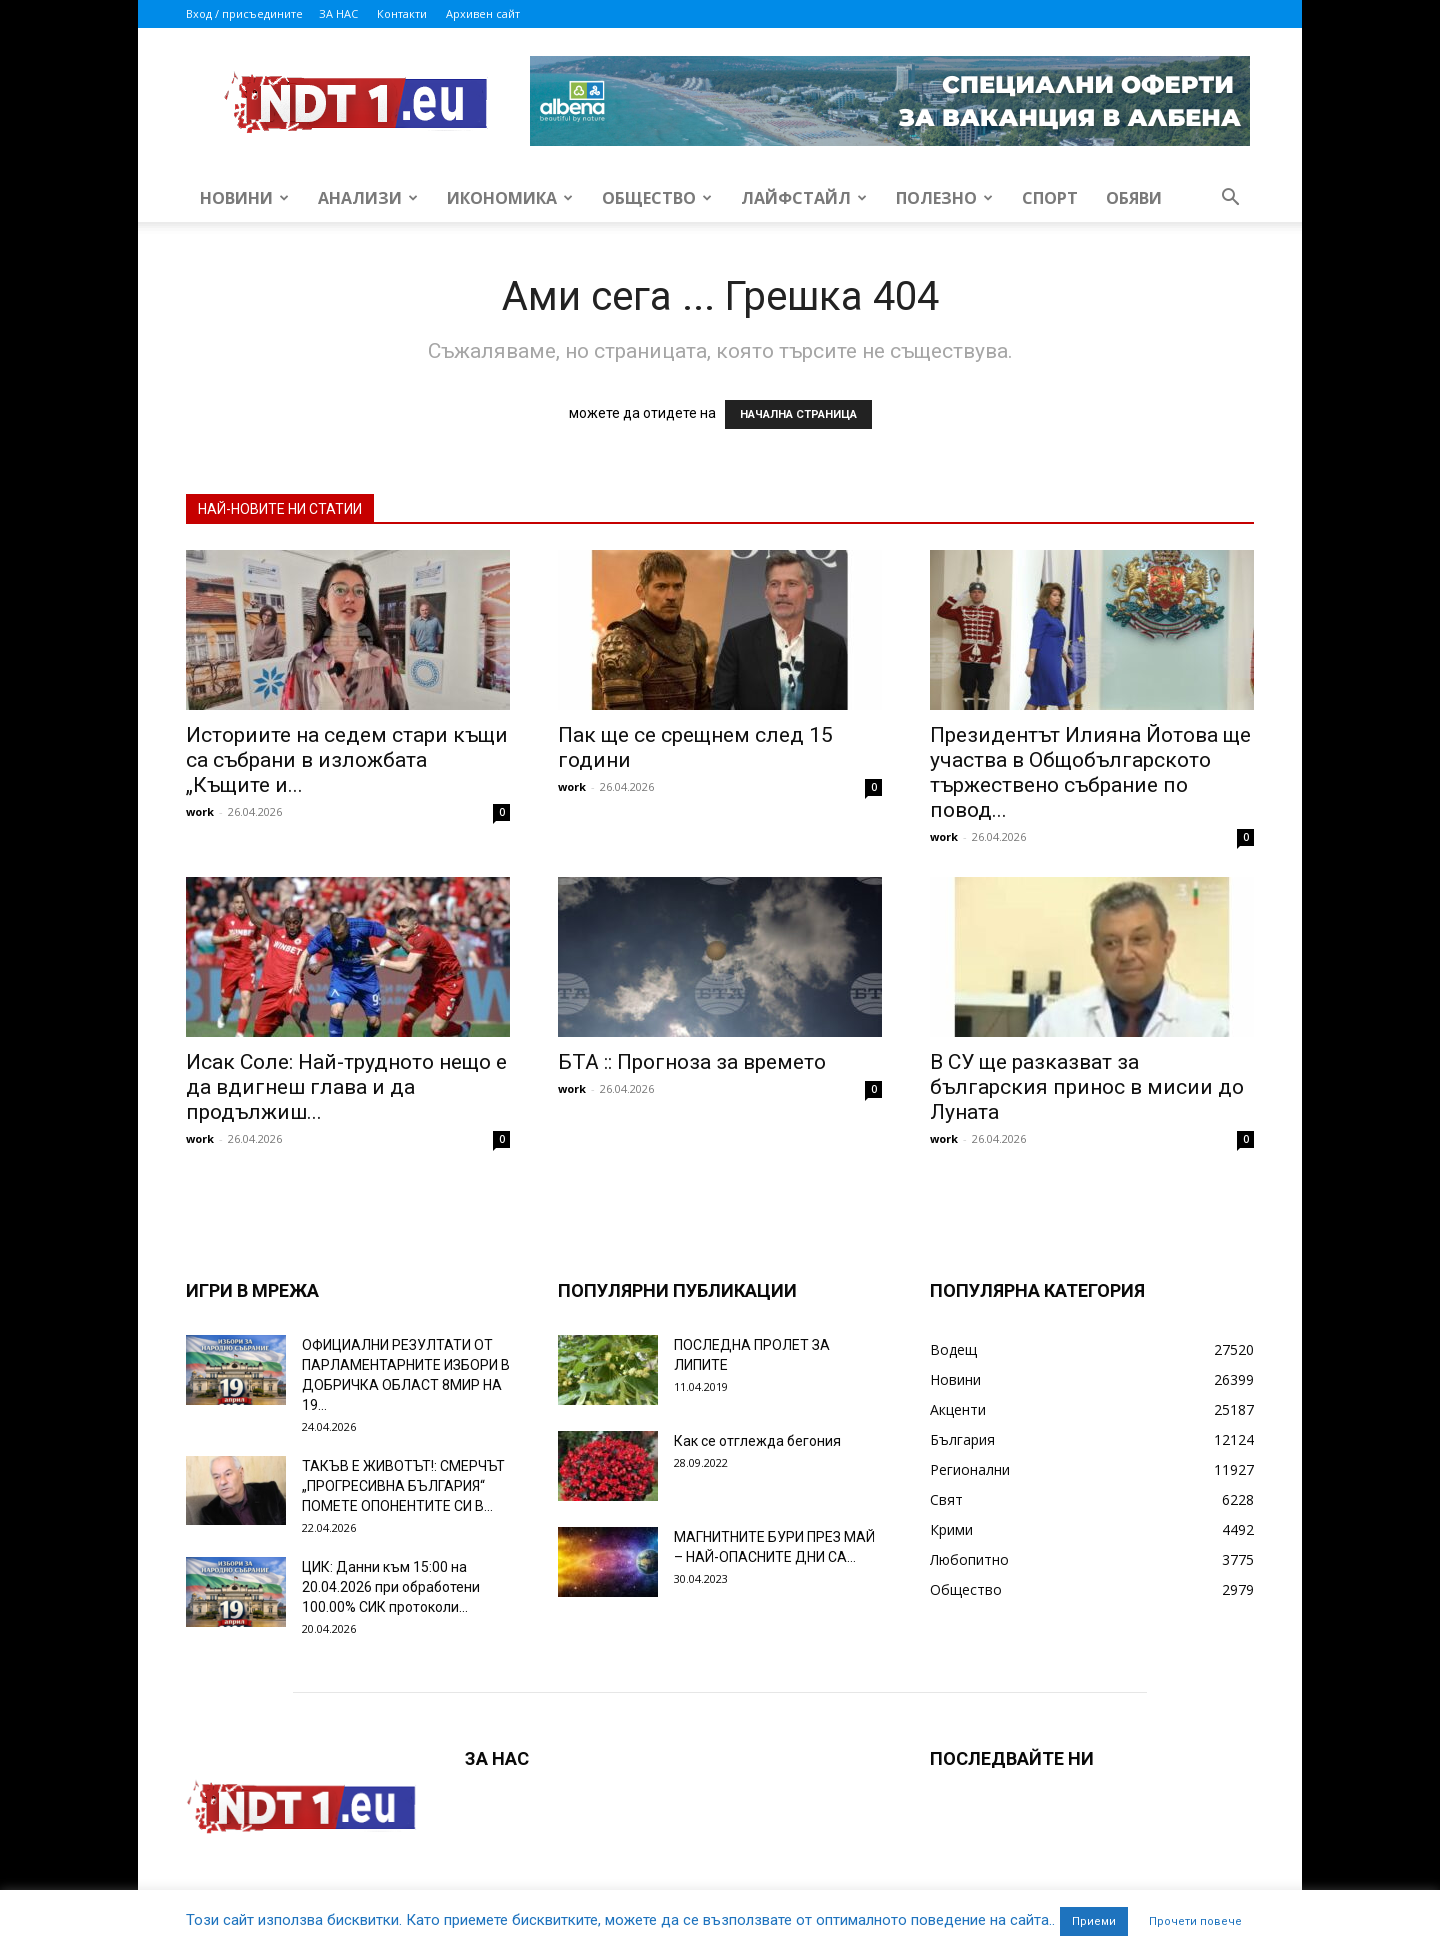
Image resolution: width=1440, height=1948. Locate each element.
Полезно (944, 198)
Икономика (510, 198)
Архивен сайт (483, 13)
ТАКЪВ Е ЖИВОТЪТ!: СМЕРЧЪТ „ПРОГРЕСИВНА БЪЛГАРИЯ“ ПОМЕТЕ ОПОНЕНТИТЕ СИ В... (403, 1486)
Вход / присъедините (244, 13)
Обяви (1134, 198)
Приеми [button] (1094, 1921)
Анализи (368, 198)
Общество (657, 198)
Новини (244, 198)
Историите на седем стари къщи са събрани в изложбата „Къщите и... (347, 760)
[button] (1230, 199)
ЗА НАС (338, 13)
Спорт (1050, 198)
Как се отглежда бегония (757, 1441)
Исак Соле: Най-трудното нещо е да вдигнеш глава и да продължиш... (346, 1087)
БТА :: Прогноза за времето (692, 1062)
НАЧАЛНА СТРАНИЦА (798, 414)
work (200, 811)
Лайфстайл (804, 198)
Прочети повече (1195, 1921)
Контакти (402, 13)
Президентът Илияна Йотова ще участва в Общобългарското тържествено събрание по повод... (1090, 772)
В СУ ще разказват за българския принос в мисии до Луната (1087, 1087)
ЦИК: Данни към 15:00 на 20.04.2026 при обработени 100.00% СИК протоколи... (391, 1587)
